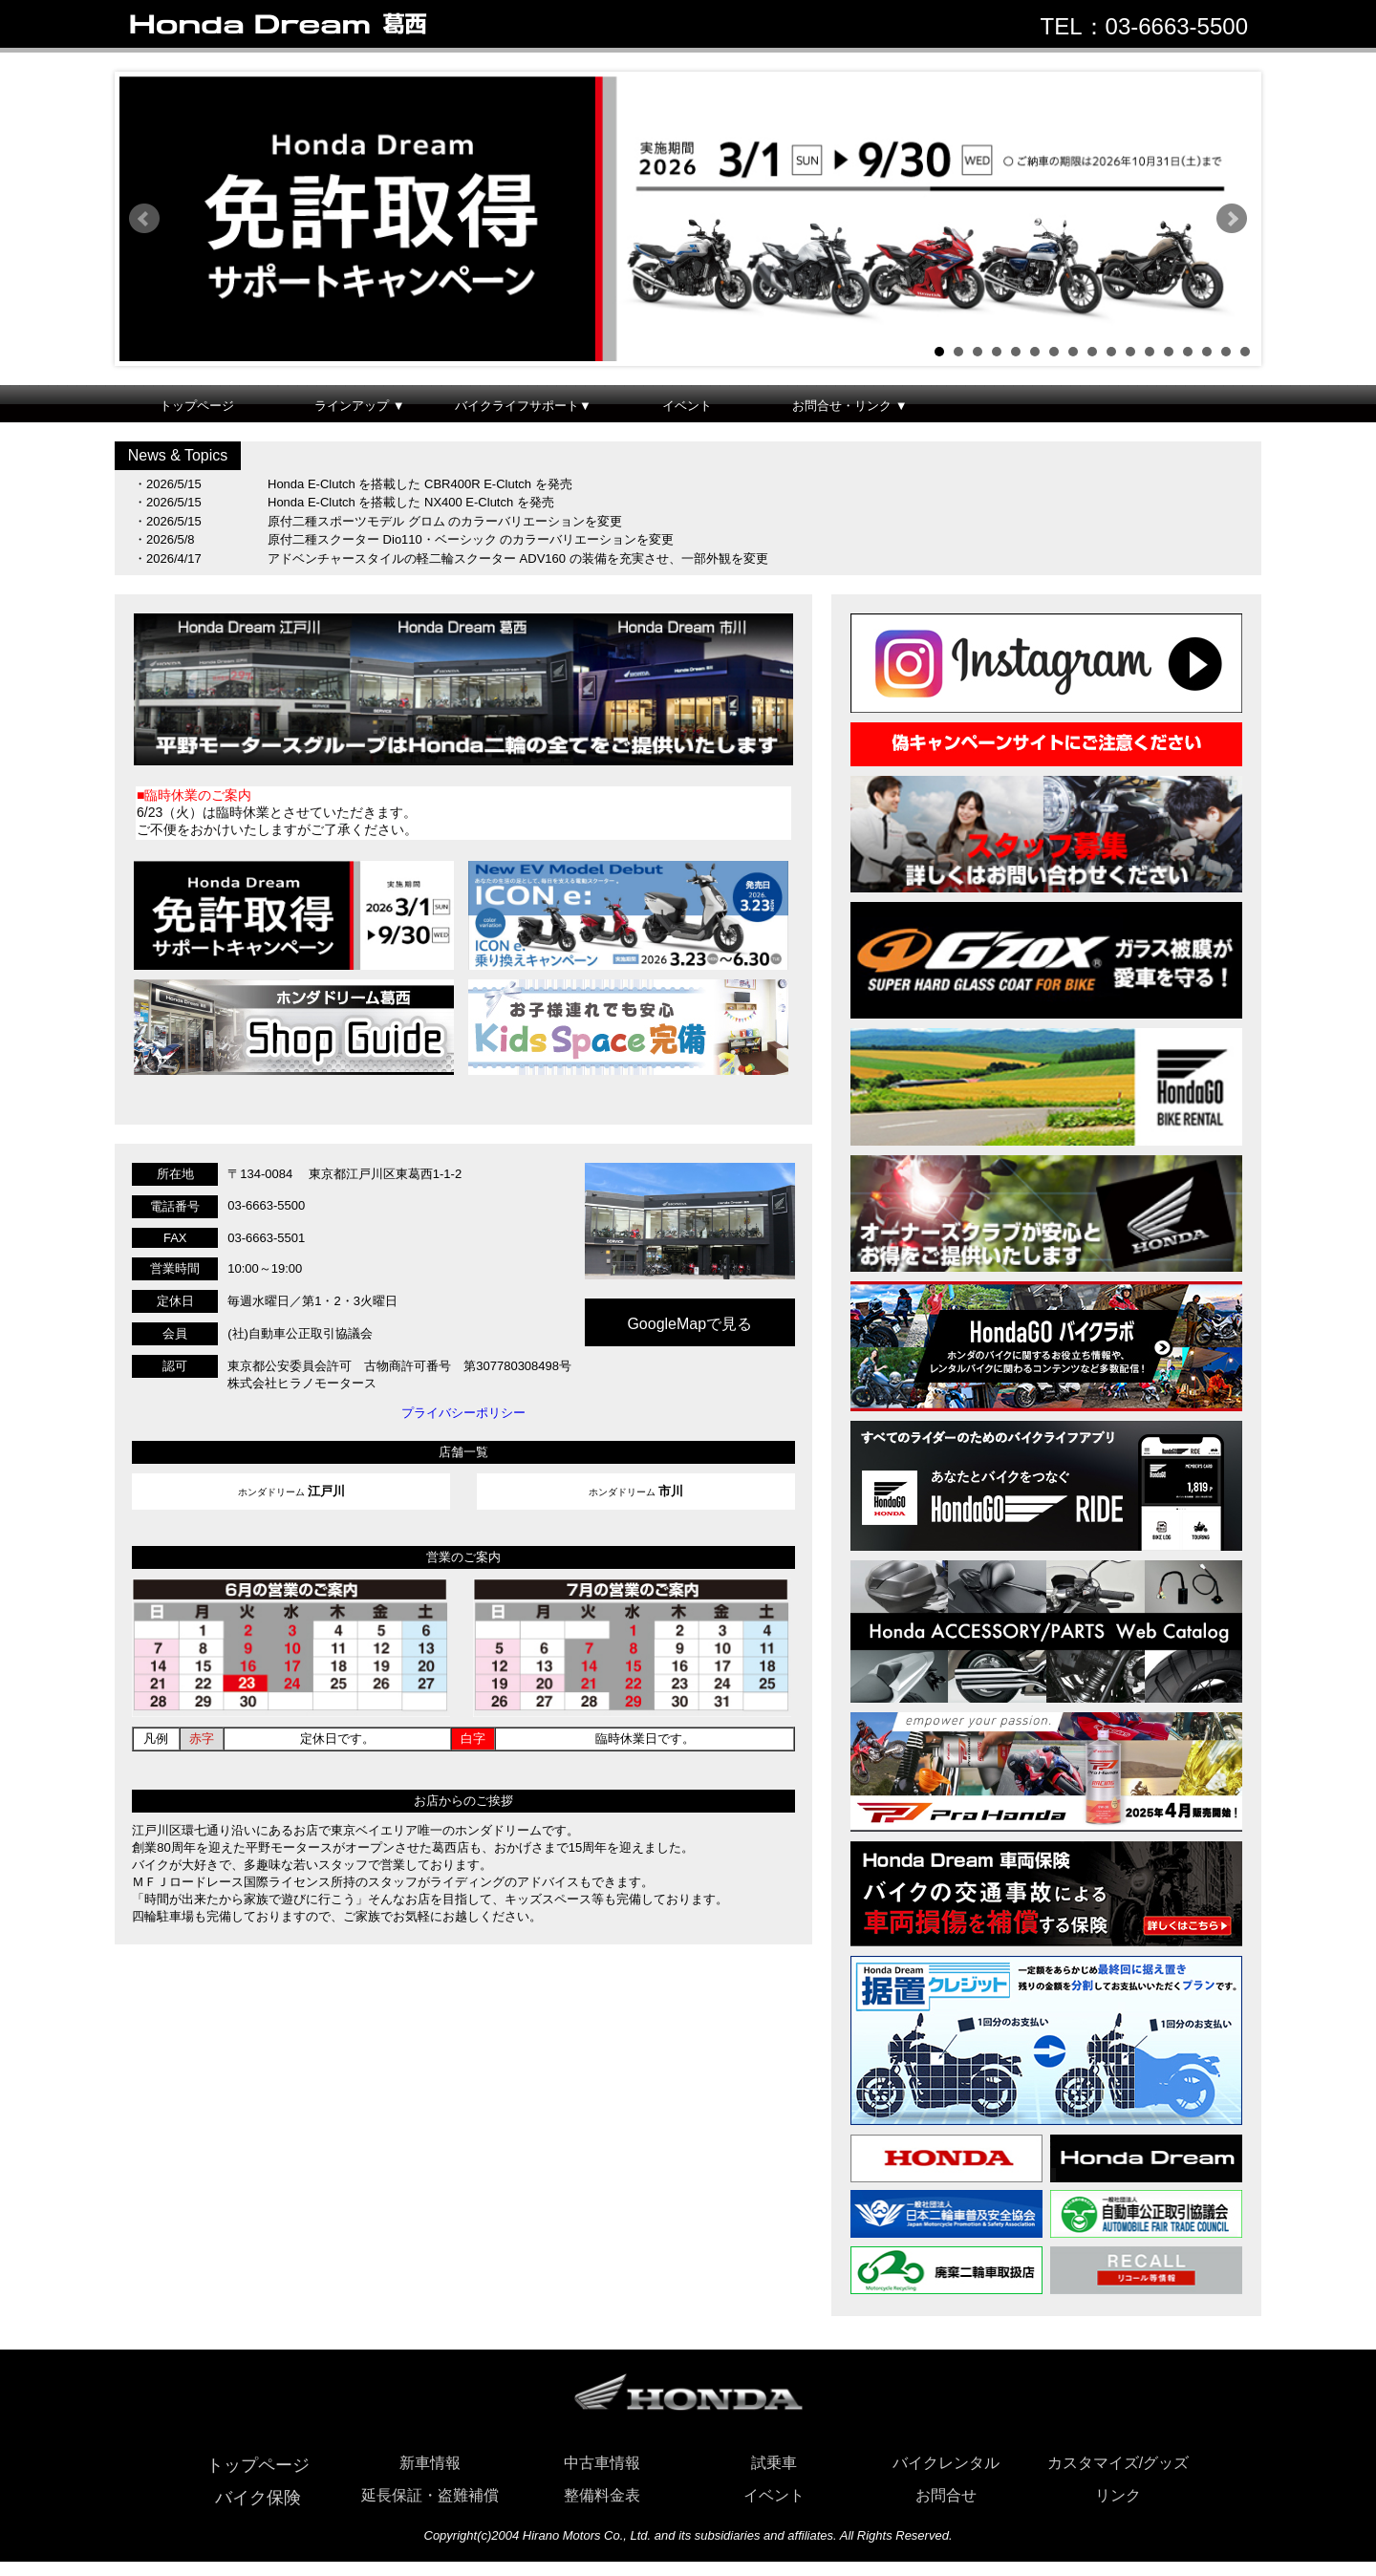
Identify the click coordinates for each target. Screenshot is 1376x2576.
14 (1188, 351)
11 (1130, 351)
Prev (144, 219)
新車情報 (430, 2463)
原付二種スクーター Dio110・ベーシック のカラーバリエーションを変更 (471, 539)
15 (1207, 351)
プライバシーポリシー (463, 1413)
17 (1245, 351)
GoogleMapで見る (689, 1324)
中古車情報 (602, 2463)
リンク (1118, 2495)
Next (1231, 219)
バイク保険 (258, 2497)
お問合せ (946, 2495)
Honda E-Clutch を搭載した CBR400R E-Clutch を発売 (420, 484)
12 (1149, 351)
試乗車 (774, 2463)
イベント (687, 405)
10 (1111, 351)
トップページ (197, 405)
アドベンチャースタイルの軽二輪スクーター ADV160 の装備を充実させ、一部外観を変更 (518, 558)
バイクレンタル (946, 2463)
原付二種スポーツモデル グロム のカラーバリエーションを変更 (445, 521)
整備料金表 (602, 2495)
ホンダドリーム (291, 1491)
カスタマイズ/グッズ (1118, 2463)
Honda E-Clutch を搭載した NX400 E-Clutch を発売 (411, 502)
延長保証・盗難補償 (430, 2495)
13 (1168, 351)
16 (1226, 351)
